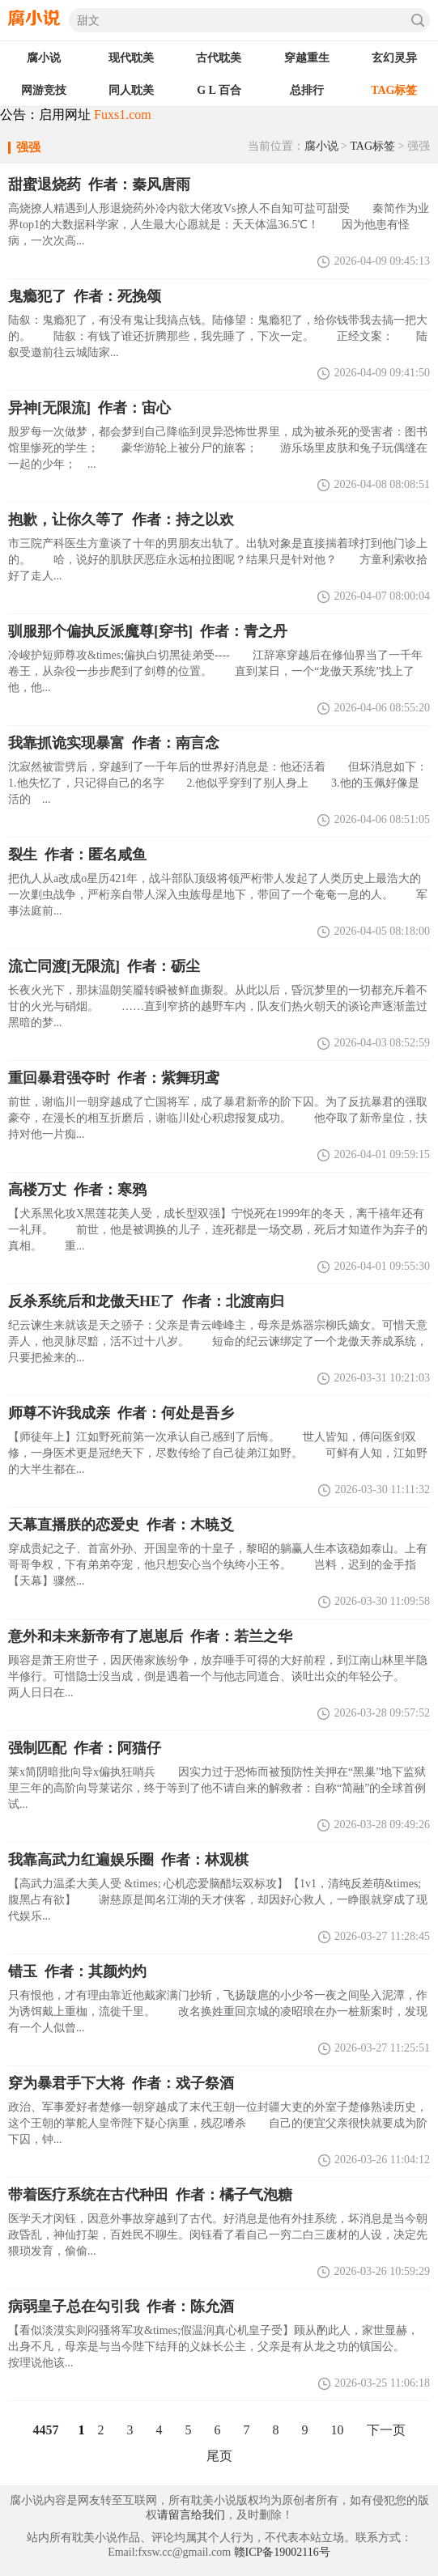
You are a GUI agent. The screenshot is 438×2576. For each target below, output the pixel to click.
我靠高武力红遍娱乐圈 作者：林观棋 (128, 1860)
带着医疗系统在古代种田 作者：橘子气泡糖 (150, 2195)
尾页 (219, 2456)
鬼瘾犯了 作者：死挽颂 (84, 296)
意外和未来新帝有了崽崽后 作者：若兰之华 (150, 1636)
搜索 (418, 20)
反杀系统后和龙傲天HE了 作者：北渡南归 (146, 1301)
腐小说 (321, 146)
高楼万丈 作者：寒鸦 (77, 1190)
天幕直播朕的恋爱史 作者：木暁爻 (121, 1525)
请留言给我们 (191, 2515)
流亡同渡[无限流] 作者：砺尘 (104, 966)
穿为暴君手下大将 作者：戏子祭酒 (121, 2083)
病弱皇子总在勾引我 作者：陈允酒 (121, 2306)
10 (337, 2430)
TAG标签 (372, 146)
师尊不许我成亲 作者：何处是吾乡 (121, 1413)
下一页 (386, 2430)
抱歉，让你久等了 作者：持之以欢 (121, 519)
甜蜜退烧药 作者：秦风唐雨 (99, 184)
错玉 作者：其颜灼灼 (77, 1971)
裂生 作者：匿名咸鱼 (77, 855)
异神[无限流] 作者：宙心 (89, 408)
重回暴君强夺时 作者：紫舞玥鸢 (113, 1078)
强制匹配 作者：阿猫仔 (84, 1748)
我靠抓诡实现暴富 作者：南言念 (113, 743)
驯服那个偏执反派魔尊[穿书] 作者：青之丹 (147, 631)
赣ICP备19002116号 (282, 2552)
